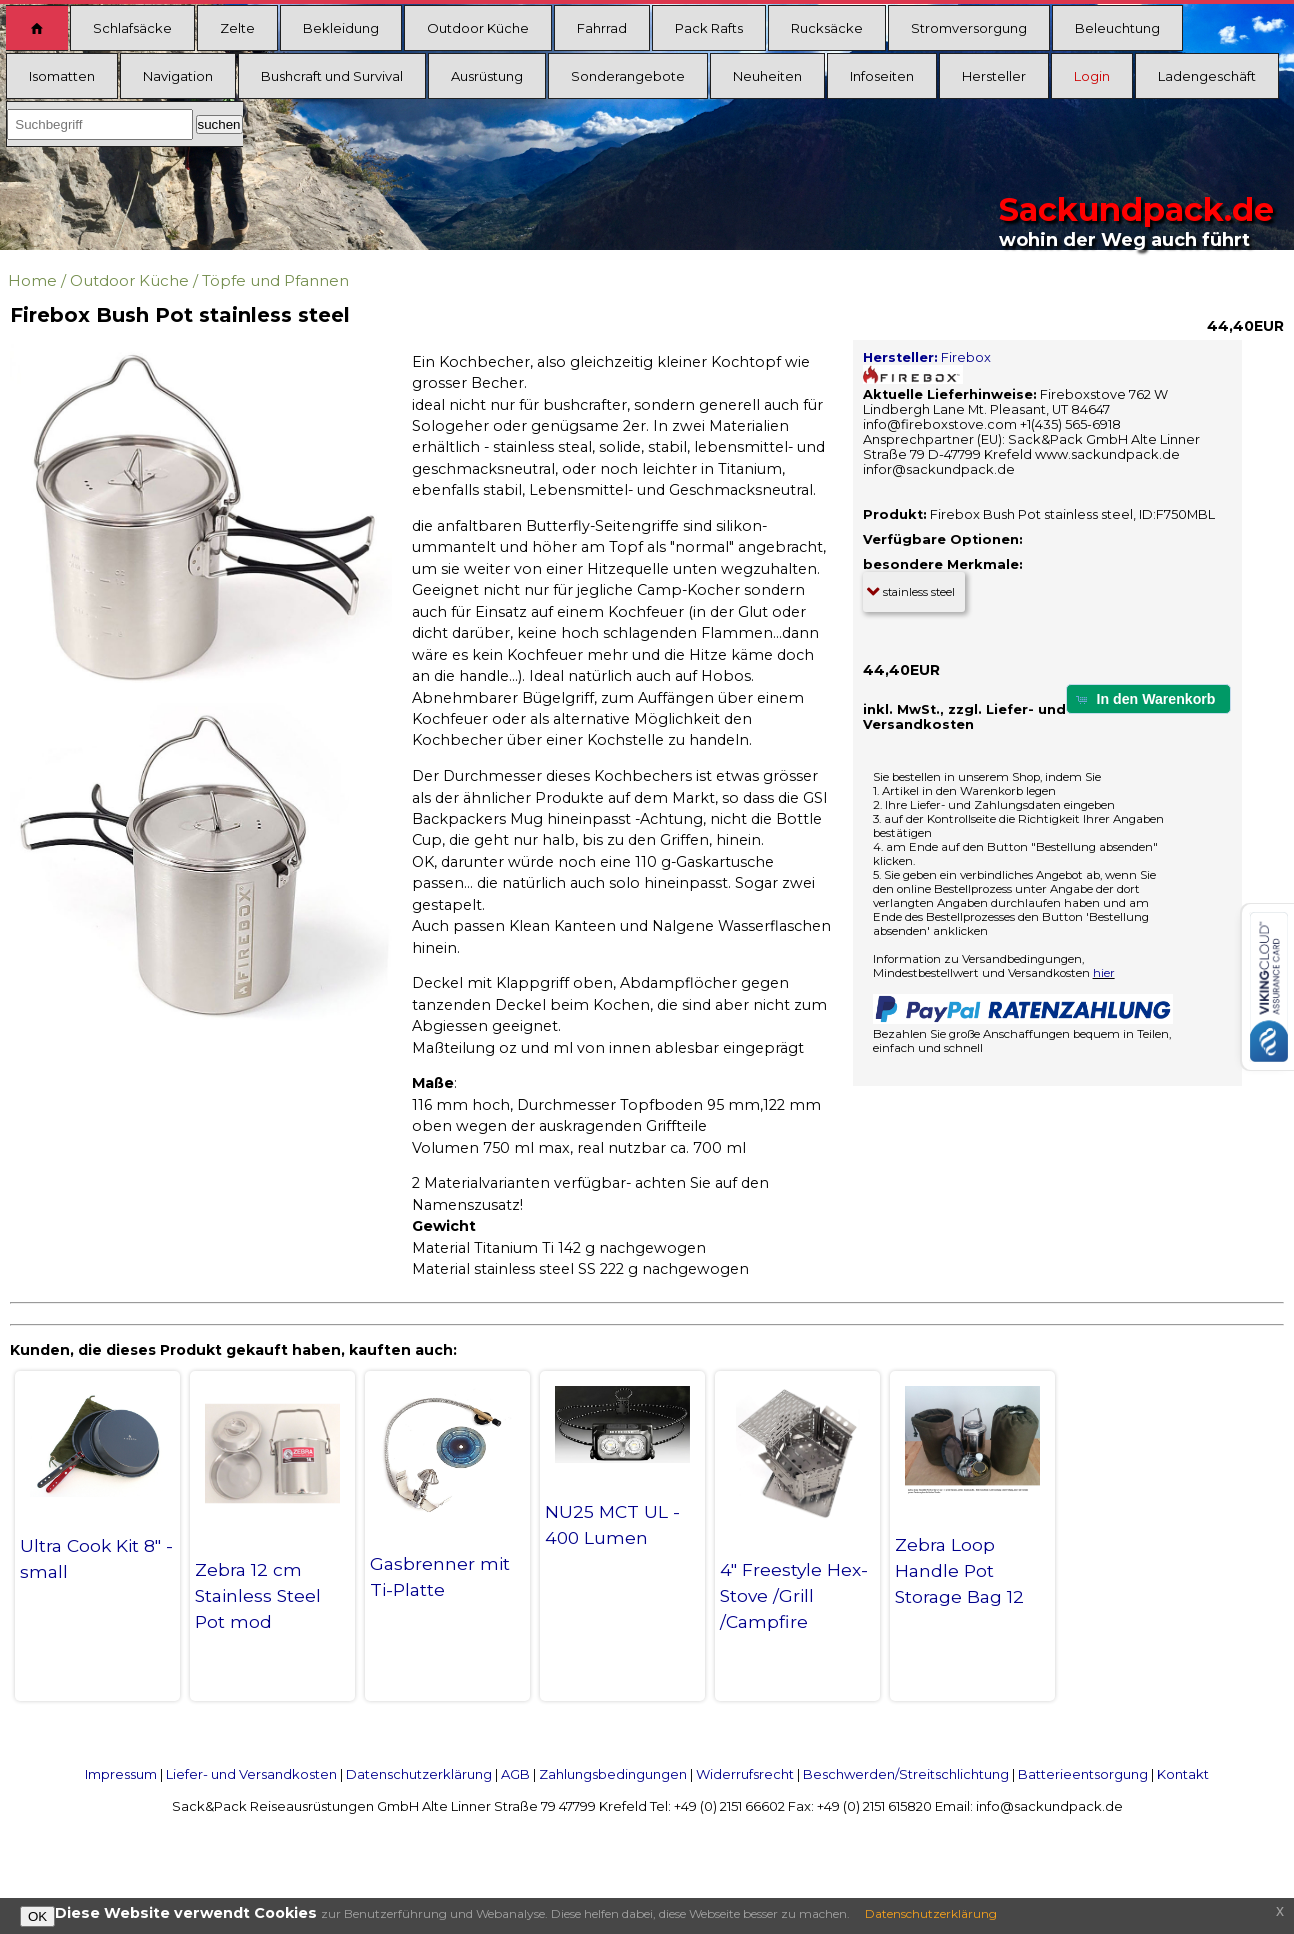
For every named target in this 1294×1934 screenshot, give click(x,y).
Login (1092, 76)
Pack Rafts (709, 28)
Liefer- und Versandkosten (251, 1774)
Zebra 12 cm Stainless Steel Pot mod (258, 1595)
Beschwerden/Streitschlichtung (906, 1774)
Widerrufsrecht (745, 1774)
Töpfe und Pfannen (275, 280)
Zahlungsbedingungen (613, 1774)
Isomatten (62, 76)
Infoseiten (882, 76)
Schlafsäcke (132, 28)
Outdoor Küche (478, 28)
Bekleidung (341, 28)
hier (1104, 973)
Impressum (121, 1774)
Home (32, 280)
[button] (1148, 698)
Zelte (237, 28)
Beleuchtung (1117, 28)
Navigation (178, 76)
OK (37, 1916)
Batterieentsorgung (1083, 1774)
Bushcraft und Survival (332, 76)
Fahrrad (602, 28)
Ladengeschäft (1207, 76)
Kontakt (1183, 1774)
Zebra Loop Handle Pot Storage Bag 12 (959, 1570)
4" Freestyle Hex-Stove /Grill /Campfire (794, 1595)
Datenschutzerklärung (419, 1774)
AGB (515, 1774)
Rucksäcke (827, 28)
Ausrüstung (487, 76)
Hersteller (994, 76)
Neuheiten (767, 76)
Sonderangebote (628, 76)
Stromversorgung (969, 28)
